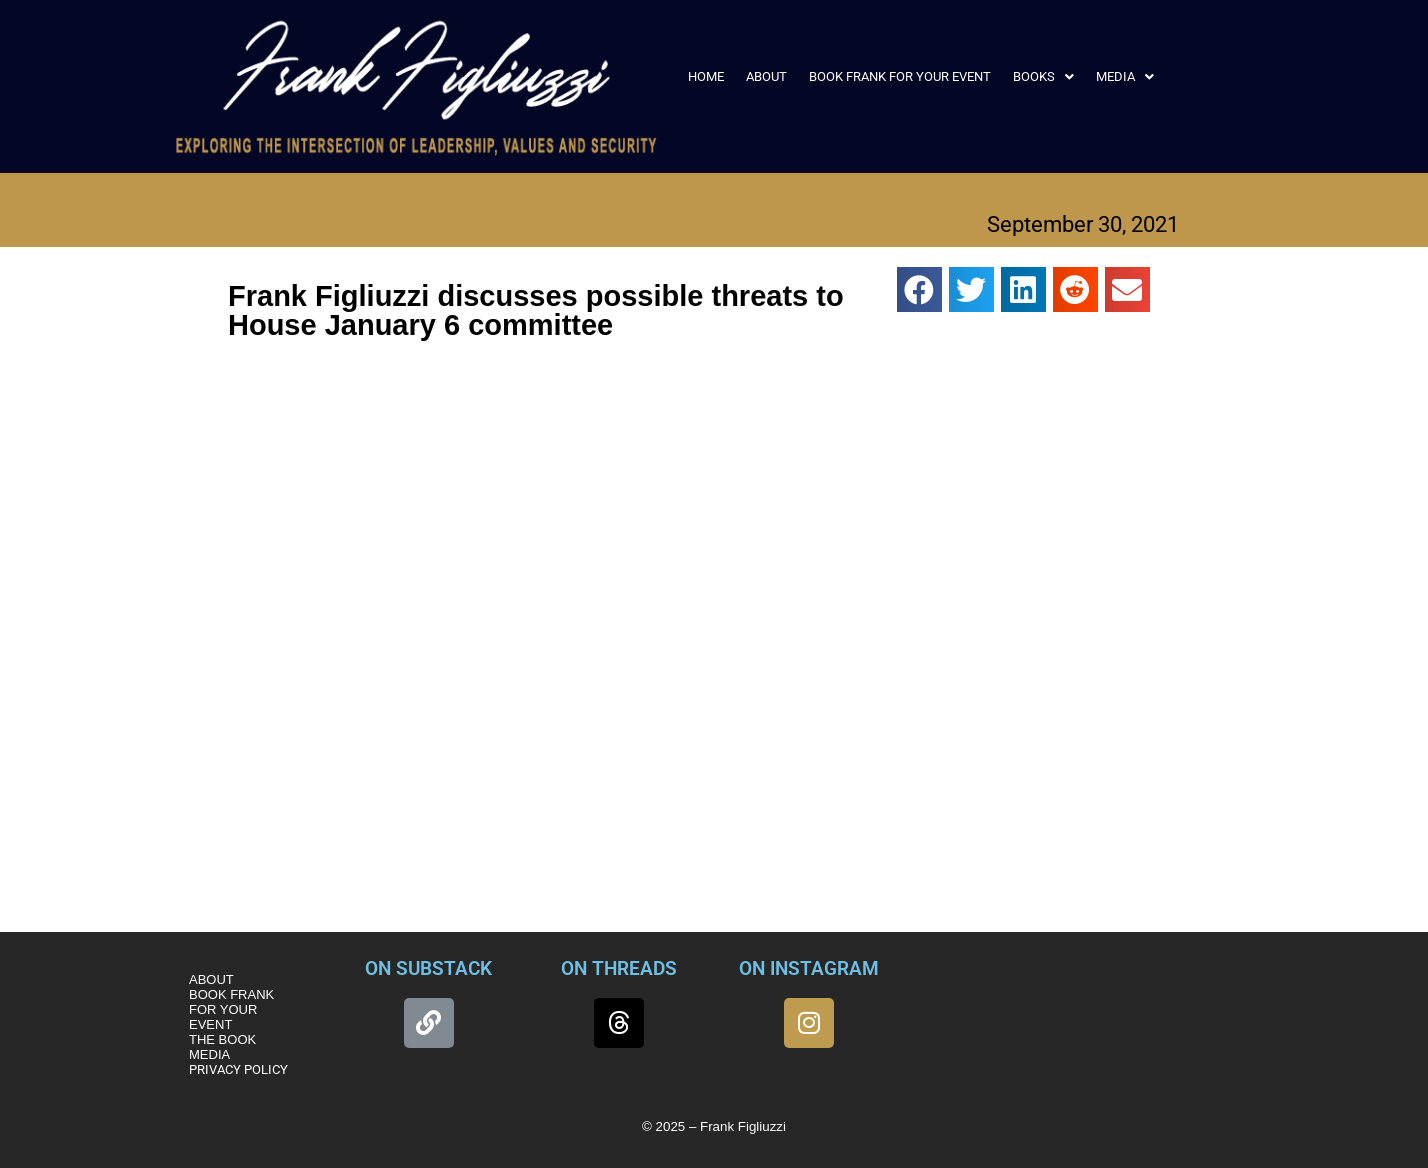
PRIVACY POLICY (238, 1069)
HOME (706, 76)
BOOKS (1043, 76)
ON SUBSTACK (428, 968)
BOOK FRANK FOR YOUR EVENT (900, 76)
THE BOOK (222, 1039)
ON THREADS (619, 968)
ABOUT (766, 76)
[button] (1043, 76)
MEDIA (1125, 76)
